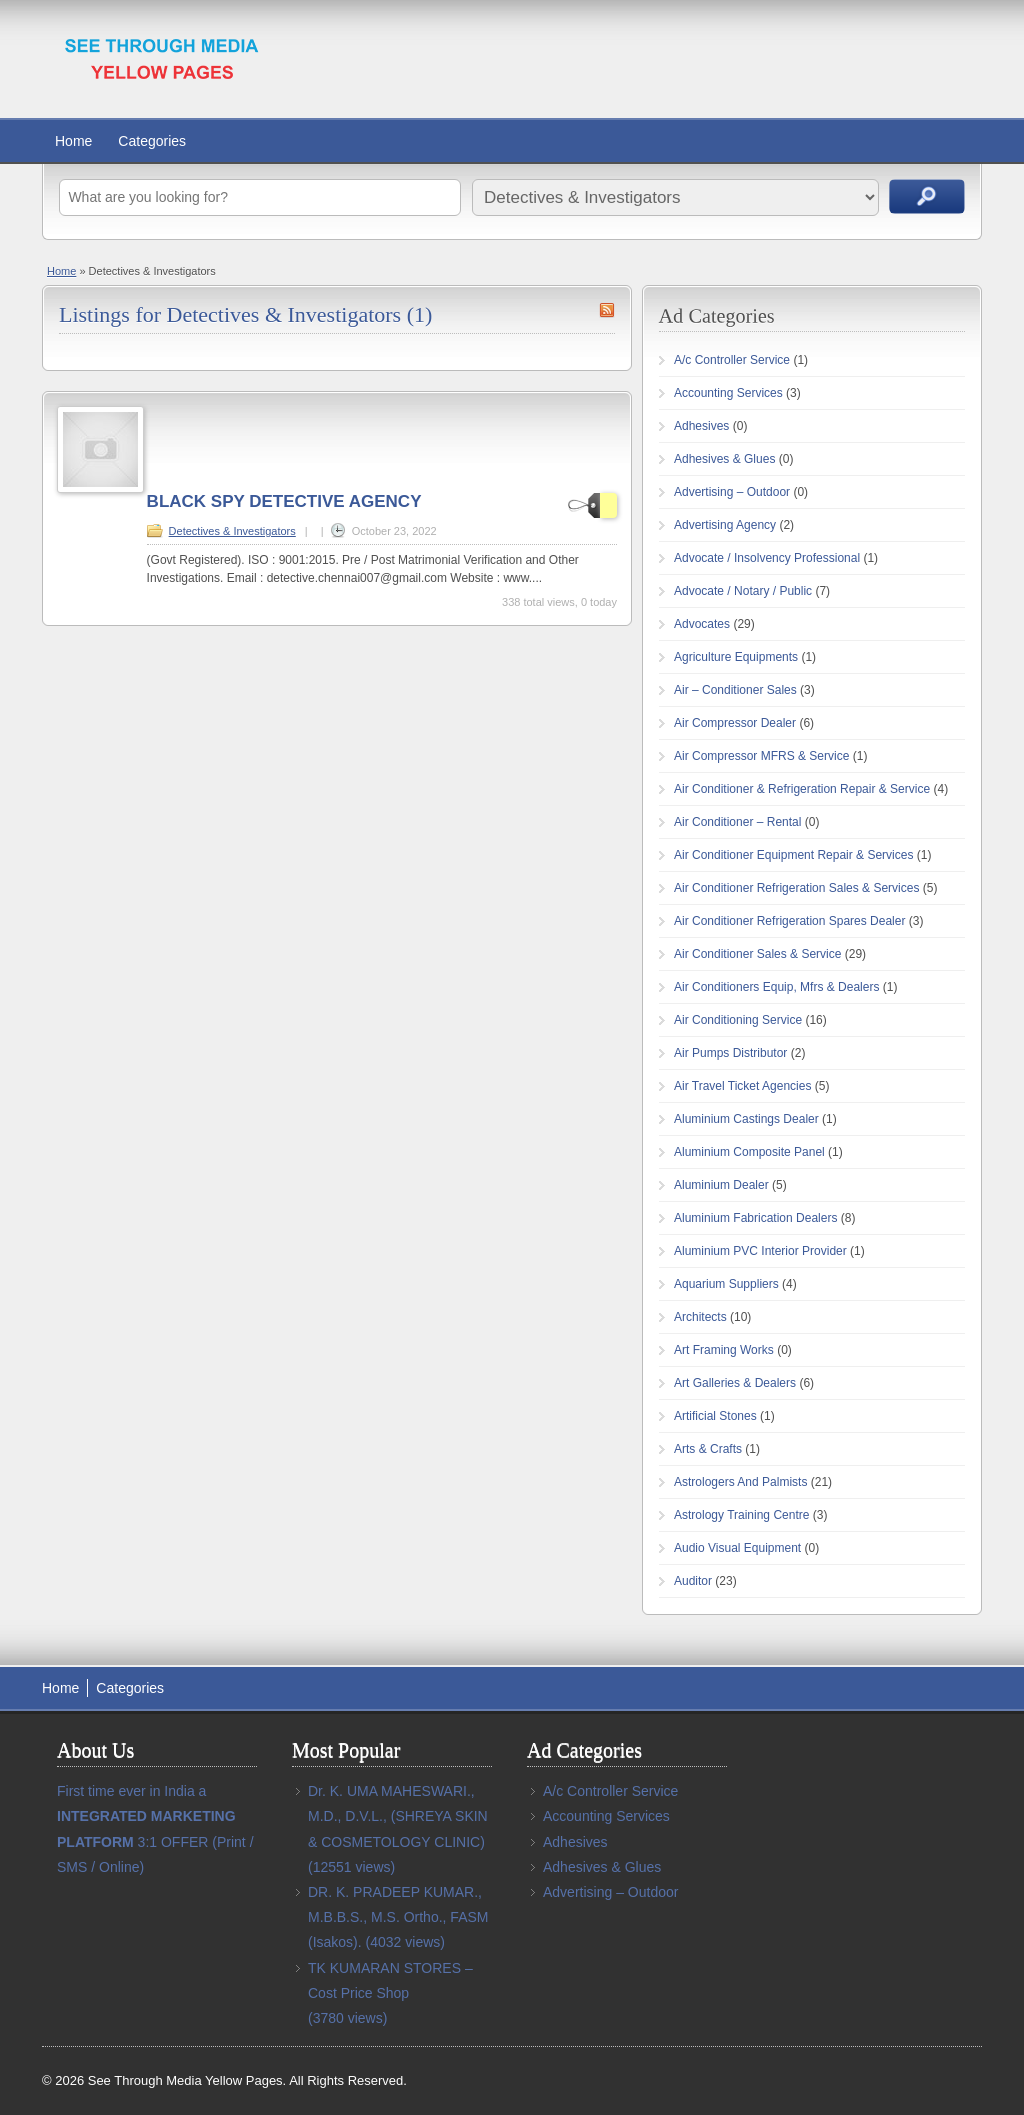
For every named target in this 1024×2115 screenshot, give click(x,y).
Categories (152, 141)
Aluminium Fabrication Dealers (755, 1218)
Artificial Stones (715, 1416)
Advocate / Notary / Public (743, 591)
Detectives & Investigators (232, 531)
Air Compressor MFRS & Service (761, 756)
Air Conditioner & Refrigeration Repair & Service (802, 789)
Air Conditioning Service (738, 1020)
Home (73, 141)
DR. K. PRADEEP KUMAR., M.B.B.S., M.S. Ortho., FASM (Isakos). (398, 1917)
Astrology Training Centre (741, 1515)
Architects (700, 1317)
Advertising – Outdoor (732, 492)
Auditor (693, 1581)
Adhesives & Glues (724, 459)
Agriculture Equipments (736, 657)
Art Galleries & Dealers (735, 1383)
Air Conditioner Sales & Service (757, 954)
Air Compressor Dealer (735, 723)
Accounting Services (728, 393)
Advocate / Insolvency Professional (767, 558)
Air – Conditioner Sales (735, 690)
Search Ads (927, 196)
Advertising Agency (725, 525)
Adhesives (701, 426)
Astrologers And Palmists (740, 1482)
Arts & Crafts (708, 1449)
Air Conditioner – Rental (737, 822)
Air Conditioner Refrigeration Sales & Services (796, 888)
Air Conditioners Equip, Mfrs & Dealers (776, 987)
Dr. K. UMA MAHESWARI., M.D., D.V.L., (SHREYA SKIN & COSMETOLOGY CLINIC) (398, 1816)
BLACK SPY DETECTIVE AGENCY (284, 501)
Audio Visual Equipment (737, 1548)
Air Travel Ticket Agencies (742, 1086)
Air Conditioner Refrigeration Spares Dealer (789, 921)
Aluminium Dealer (721, 1185)
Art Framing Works (724, 1350)
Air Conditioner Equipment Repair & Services (793, 855)
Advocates (702, 624)
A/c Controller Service (732, 360)
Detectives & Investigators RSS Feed (607, 310)
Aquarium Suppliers (726, 1284)
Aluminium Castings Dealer (746, 1119)
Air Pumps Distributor (730, 1053)
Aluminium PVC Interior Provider (760, 1251)
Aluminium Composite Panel (749, 1152)
